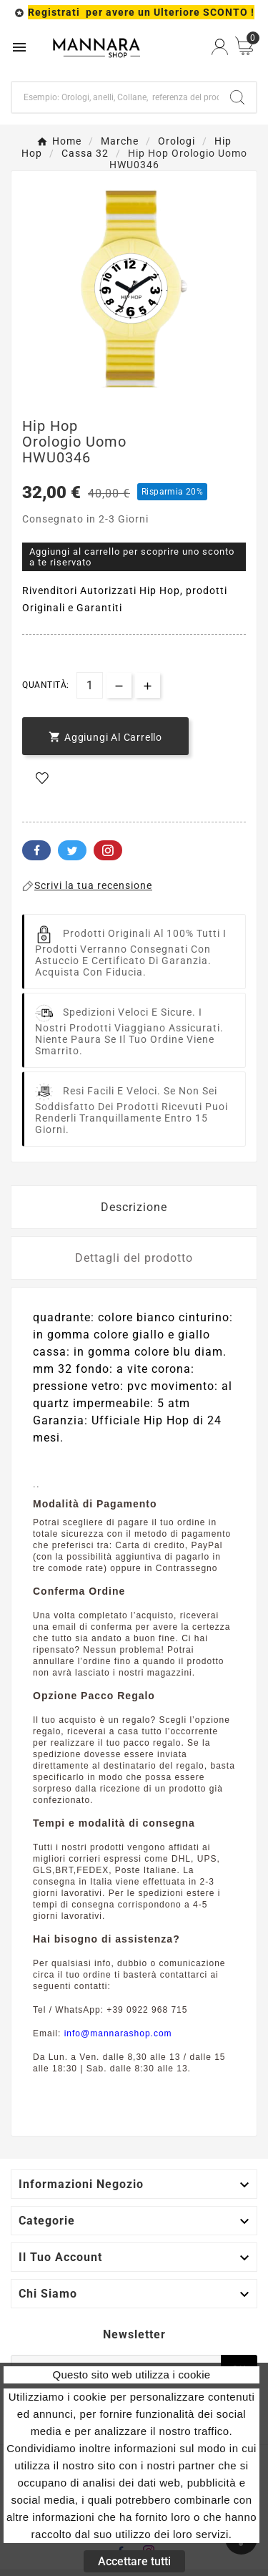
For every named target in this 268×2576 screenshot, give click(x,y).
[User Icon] (220, 47)
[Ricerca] (115, 97)
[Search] (237, 97)
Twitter (72, 850)
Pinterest (108, 850)
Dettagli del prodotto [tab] (134, 1258)
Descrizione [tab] (134, 1207)
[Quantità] (89, 685)
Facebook (36, 850)
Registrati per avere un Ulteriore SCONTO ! (141, 12)
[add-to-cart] (105, 736)
